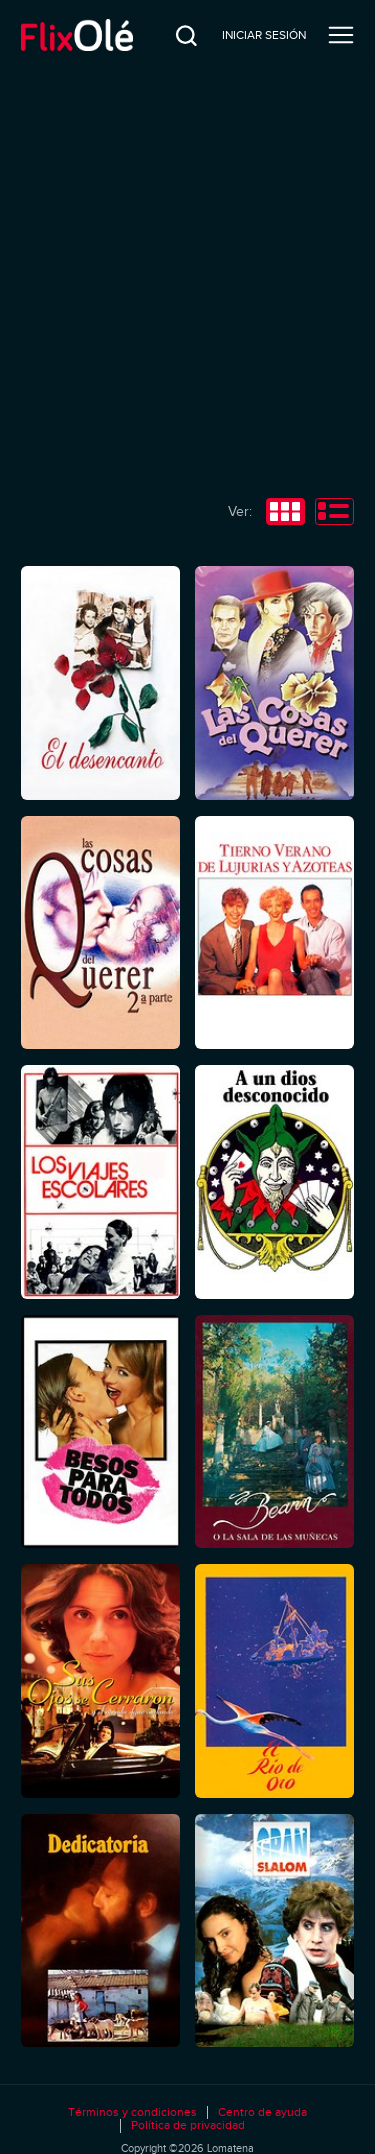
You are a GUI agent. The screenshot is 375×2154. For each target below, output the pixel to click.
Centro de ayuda (262, 2112)
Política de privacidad (188, 2125)
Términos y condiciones (132, 2112)
